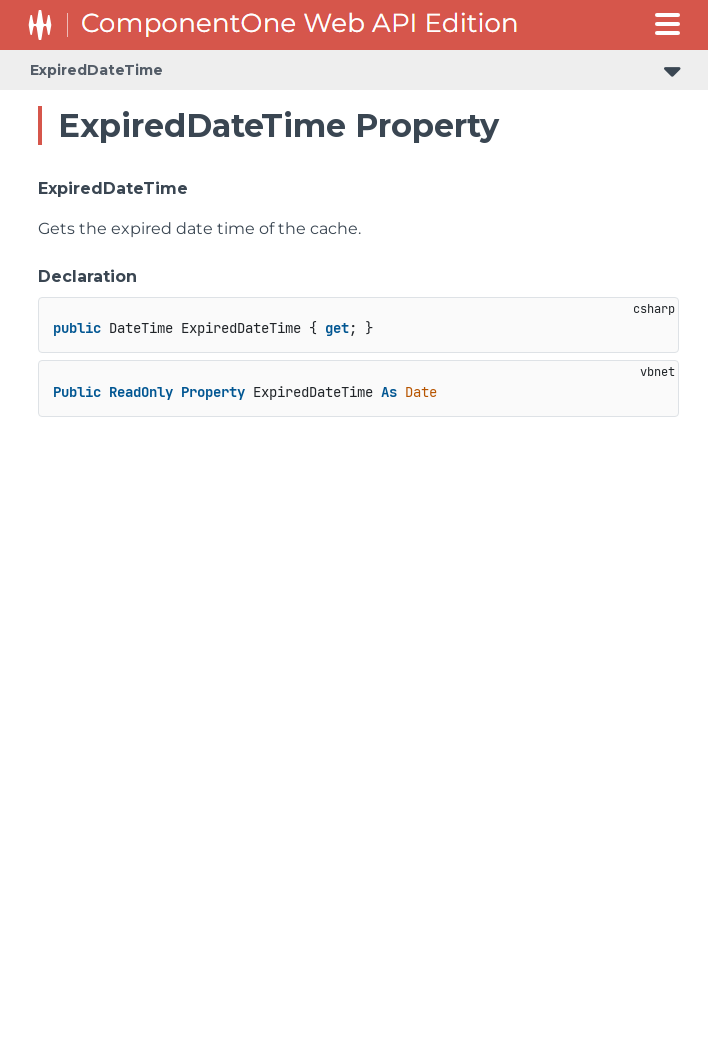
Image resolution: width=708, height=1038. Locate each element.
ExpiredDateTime (96, 70)
